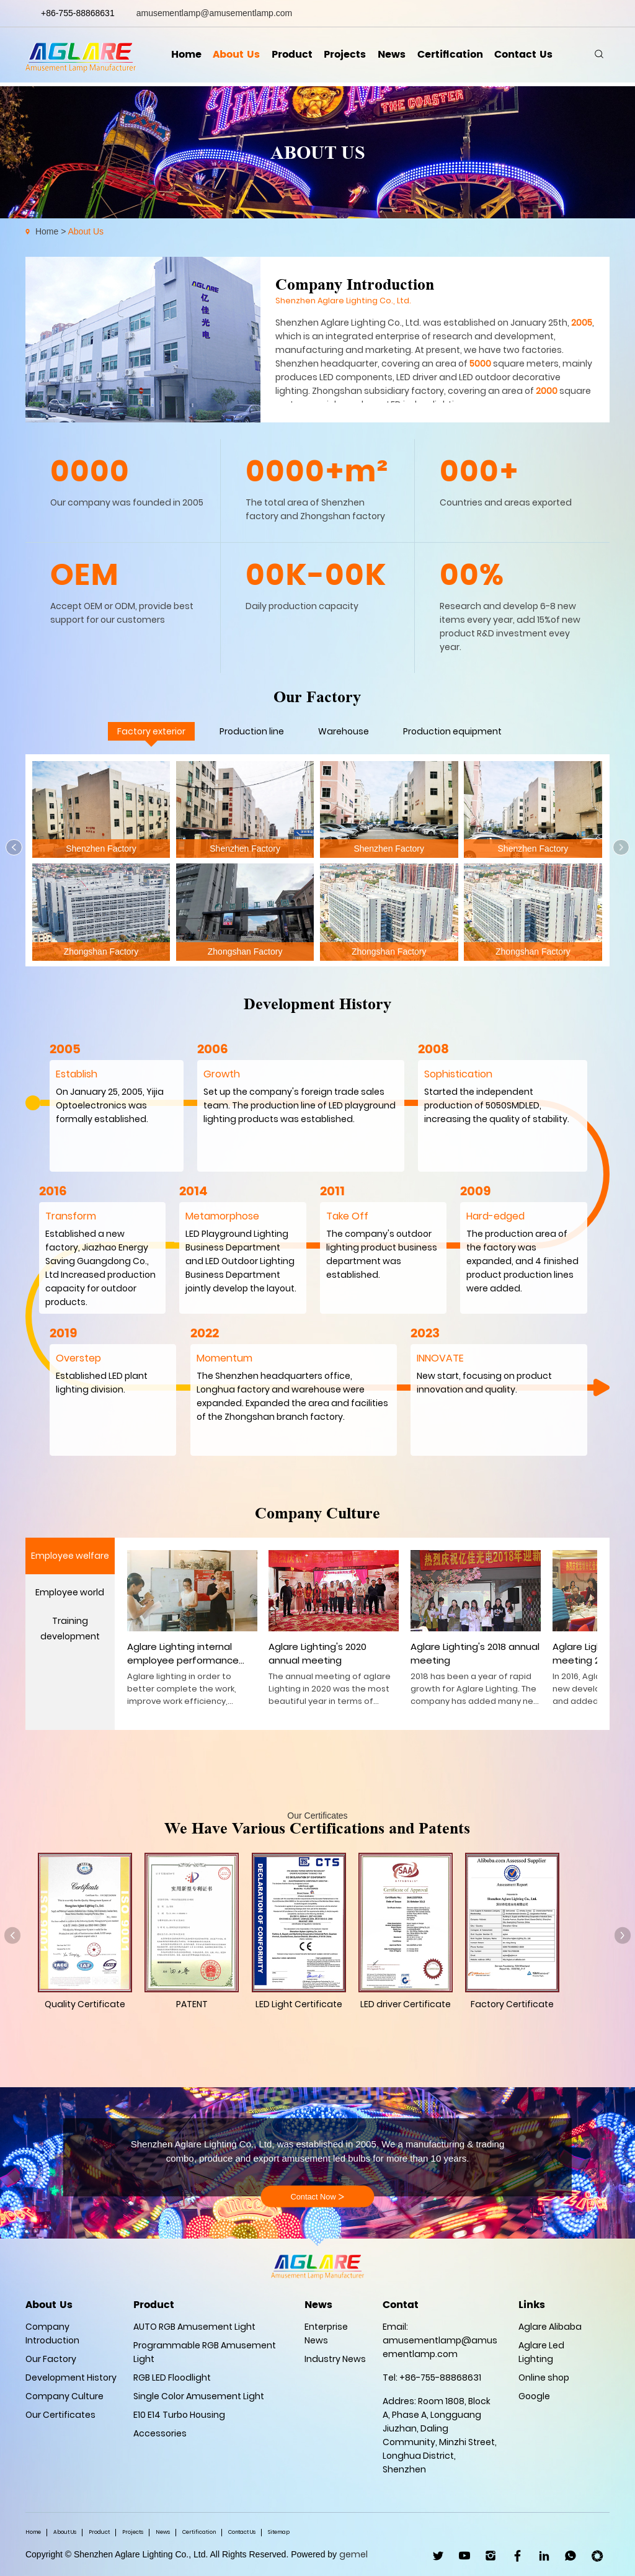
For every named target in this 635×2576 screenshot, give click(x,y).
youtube (550, 13)
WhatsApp (571, 2556)
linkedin (514, 13)
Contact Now (317, 2197)
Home (182, 56)
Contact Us (527, 56)
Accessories (160, 2433)
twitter (532, 13)
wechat (602, 13)
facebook (497, 13)
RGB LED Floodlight (172, 2377)
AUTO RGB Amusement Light (194, 2326)
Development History (71, 2377)
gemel (353, 2554)
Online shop (543, 2377)
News (393, 56)
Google (534, 2396)
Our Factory (50, 2359)
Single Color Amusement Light (198, 2396)
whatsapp (585, 13)
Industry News (335, 2359)
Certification (452, 56)
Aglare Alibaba (550, 2326)
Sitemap (279, 2532)
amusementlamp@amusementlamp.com (214, 13)
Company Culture (64, 2396)
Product (290, 56)
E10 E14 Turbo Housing (179, 2415)
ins (567, 13)
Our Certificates (60, 2415)
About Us (234, 56)
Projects (345, 56)
